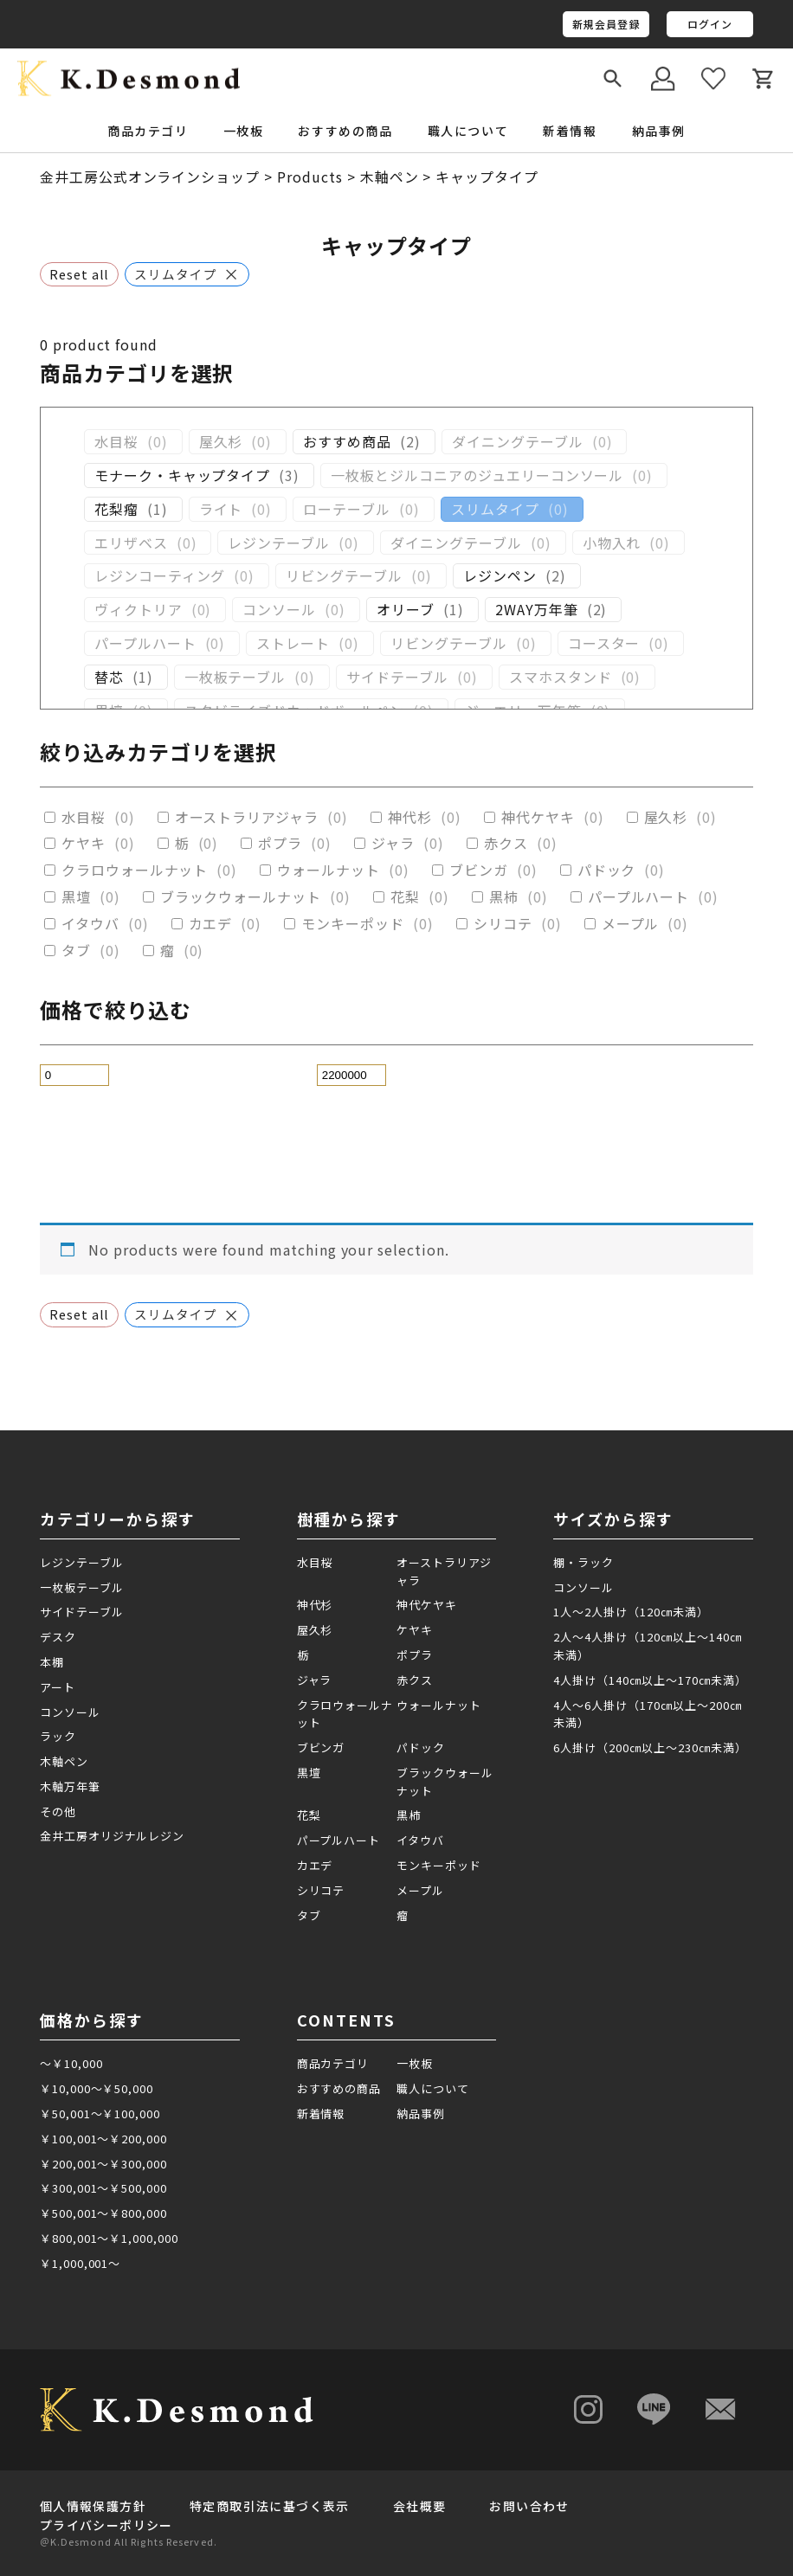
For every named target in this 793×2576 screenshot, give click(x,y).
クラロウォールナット (135, 870)
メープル (631, 924)
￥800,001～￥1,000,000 (109, 2238)
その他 (58, 1811)
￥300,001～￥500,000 (103, 2188)
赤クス (506, 843)
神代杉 (410, 817)
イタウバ (90, 924)
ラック (58, 1736)
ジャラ (393, 843)
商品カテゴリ (333, 2063)
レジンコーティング (160, 576)
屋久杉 (221, 442)
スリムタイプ (495, 509)
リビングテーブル (344, 576)
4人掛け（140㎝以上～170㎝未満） (649, 1680)
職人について (468, 130)
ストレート (293, 643)
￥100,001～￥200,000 (103, 2138)
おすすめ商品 (347, 442)
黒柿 (504, 897)
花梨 (405, 897)
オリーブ (406, 610)
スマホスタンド (560, 677)
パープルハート (145, 643)
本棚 (52, 1662)
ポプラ (280, 843)
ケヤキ (83, 843)
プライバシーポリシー (106, 2525)
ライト (221, 509)
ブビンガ (478, 870)
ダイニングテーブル (517, 442)
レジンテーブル (279, 543)
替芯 (109, 677)
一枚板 (414, 2063)
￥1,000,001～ (80, 2263)
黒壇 (76, 897)
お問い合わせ (529, 2506)
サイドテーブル (397, 677)
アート (57, 1687)
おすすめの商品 (345, 130)
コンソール (279, 610)
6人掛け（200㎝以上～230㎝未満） (649, 1747)
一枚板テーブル (235, 677)
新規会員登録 (606, 23)
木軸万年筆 (70, 1786)
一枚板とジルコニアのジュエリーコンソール (477, 475)
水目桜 (116, 442)
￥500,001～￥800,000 (103, 2213)
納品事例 (659, 130)
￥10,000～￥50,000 (96, 2088)
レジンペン (500, 576)
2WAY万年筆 (536, 610)
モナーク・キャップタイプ (182, 475)
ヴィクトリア (138, 610)
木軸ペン (64, 1761)
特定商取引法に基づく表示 (270, 2506)
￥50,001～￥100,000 (100, 2113)
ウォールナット (328, 870)
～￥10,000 (71, 2063)
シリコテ (503, 924)
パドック (606, 870)
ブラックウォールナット (241, 897)
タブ (76, 950)
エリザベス (131, 543)
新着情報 (569, 130)
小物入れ (612, 543)
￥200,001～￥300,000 (103, 2163)
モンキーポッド (352, 924)
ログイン (710, 23)
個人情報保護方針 (93, 2506)
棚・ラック (583, 1562)
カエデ (211, 924)
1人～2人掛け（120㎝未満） (630, 1611)
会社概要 (420, 2506)
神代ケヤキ (538, 817)
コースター (604, 643)
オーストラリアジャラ (247, 817)
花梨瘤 (116, 509)
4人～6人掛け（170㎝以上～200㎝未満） (647, 1714)
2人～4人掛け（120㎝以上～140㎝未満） (647, 1645)
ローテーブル (346, 509)
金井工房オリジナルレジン (112, 1836)
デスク (58, 1636)
